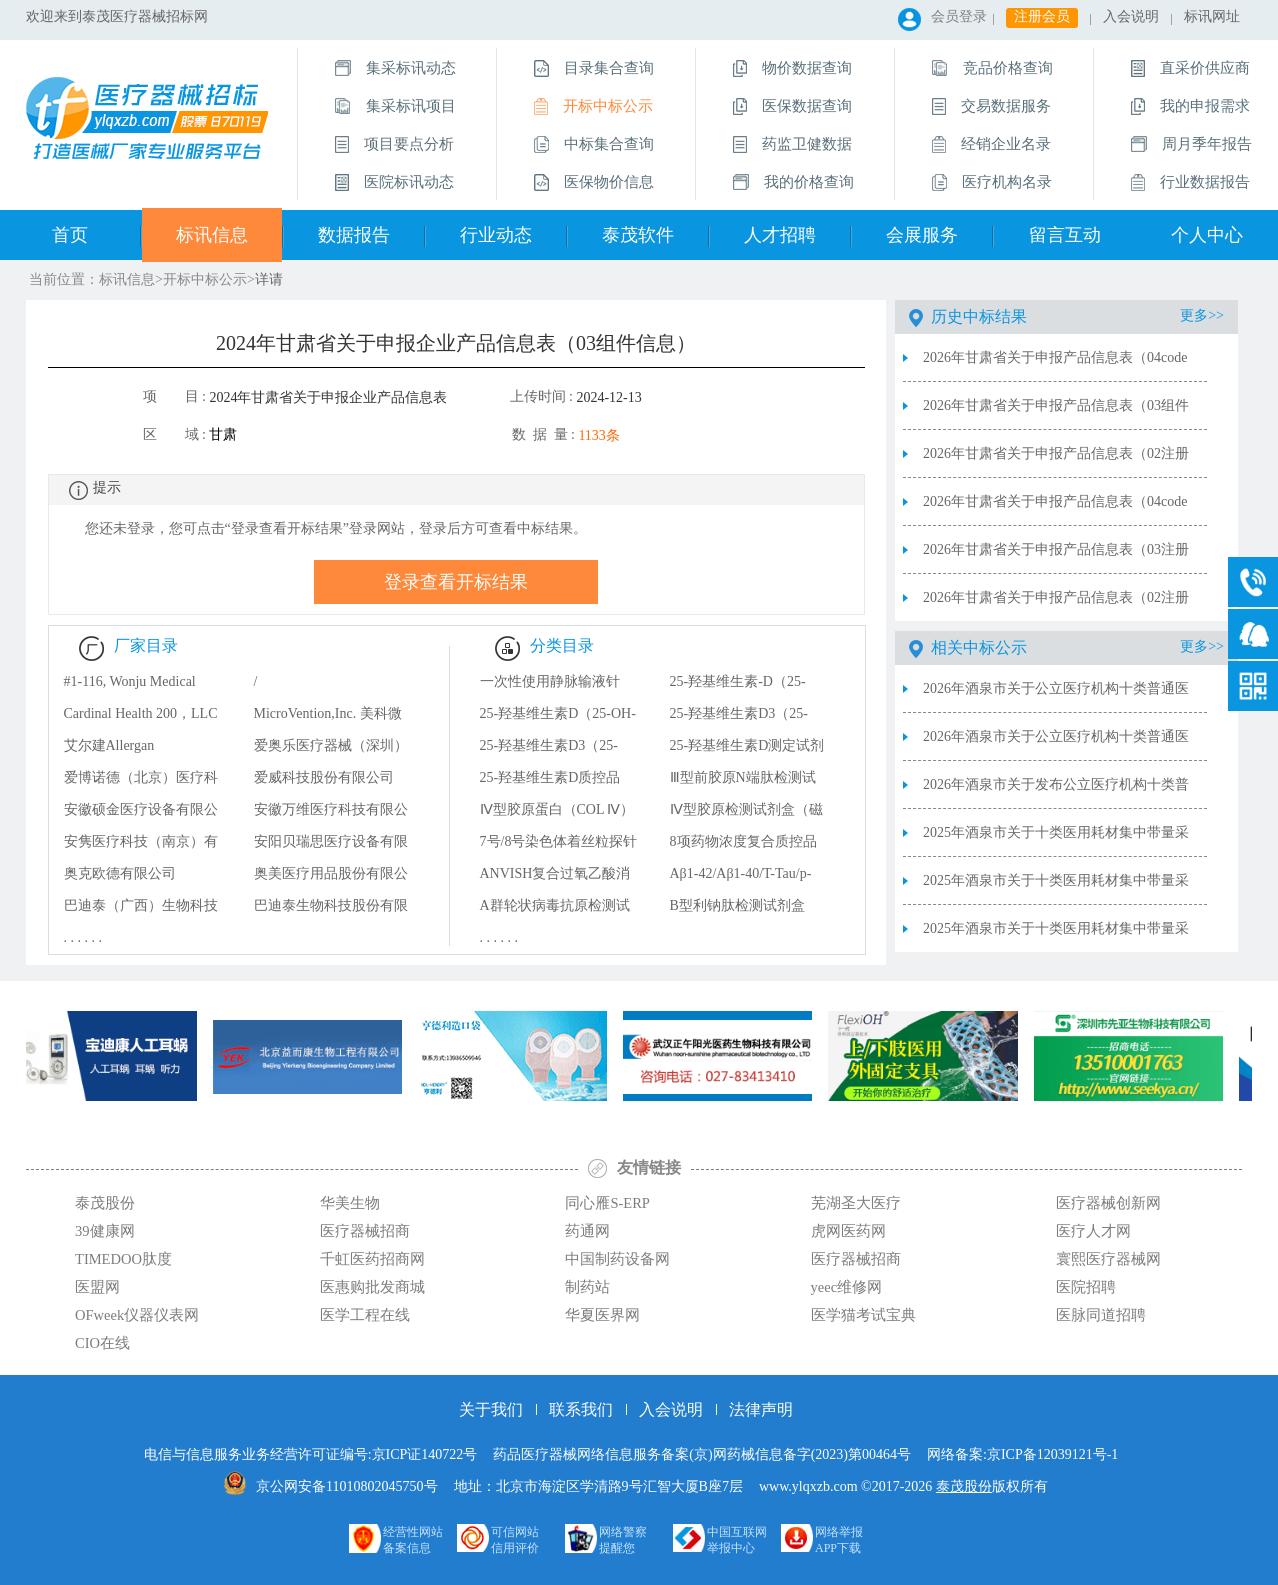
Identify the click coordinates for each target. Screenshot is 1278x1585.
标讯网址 (1212, 16)
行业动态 (496, 235)
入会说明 (1131, 16)
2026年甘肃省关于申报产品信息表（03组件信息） (1056, 414)
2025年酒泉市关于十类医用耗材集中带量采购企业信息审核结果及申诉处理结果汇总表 (1056, 889)
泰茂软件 (638, 235)
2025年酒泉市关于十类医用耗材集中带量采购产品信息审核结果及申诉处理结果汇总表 (1056, 841)
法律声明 (761, 1409)
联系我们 (581, 1409)
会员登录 (959, 16)
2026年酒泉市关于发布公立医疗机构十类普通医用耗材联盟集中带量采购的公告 (1056, 793)
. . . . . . (83, 937)
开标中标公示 (205, 279)
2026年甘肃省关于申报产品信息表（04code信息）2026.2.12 (1055, 510)
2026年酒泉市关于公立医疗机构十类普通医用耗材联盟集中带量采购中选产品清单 (1056, 697)
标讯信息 (212, 235)
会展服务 (922, 235)
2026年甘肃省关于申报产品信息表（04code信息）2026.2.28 (1055, 366)
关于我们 (491, 1409)
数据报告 (354, 235)
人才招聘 (780, 235)
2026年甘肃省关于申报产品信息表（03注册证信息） (1056, 558)
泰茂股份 (964, 1486)
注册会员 (1042, 16)
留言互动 (1065, 235)
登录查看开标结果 (456, 582)
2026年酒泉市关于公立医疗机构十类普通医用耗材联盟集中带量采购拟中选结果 (1056, 745)
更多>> (1202, 315)
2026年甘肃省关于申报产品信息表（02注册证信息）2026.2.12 (1056, 606)
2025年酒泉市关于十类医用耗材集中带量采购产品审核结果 (1056, 937)
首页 (70, 235)
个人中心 (1207, 235)
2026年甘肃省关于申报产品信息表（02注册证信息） (1056, 462)
